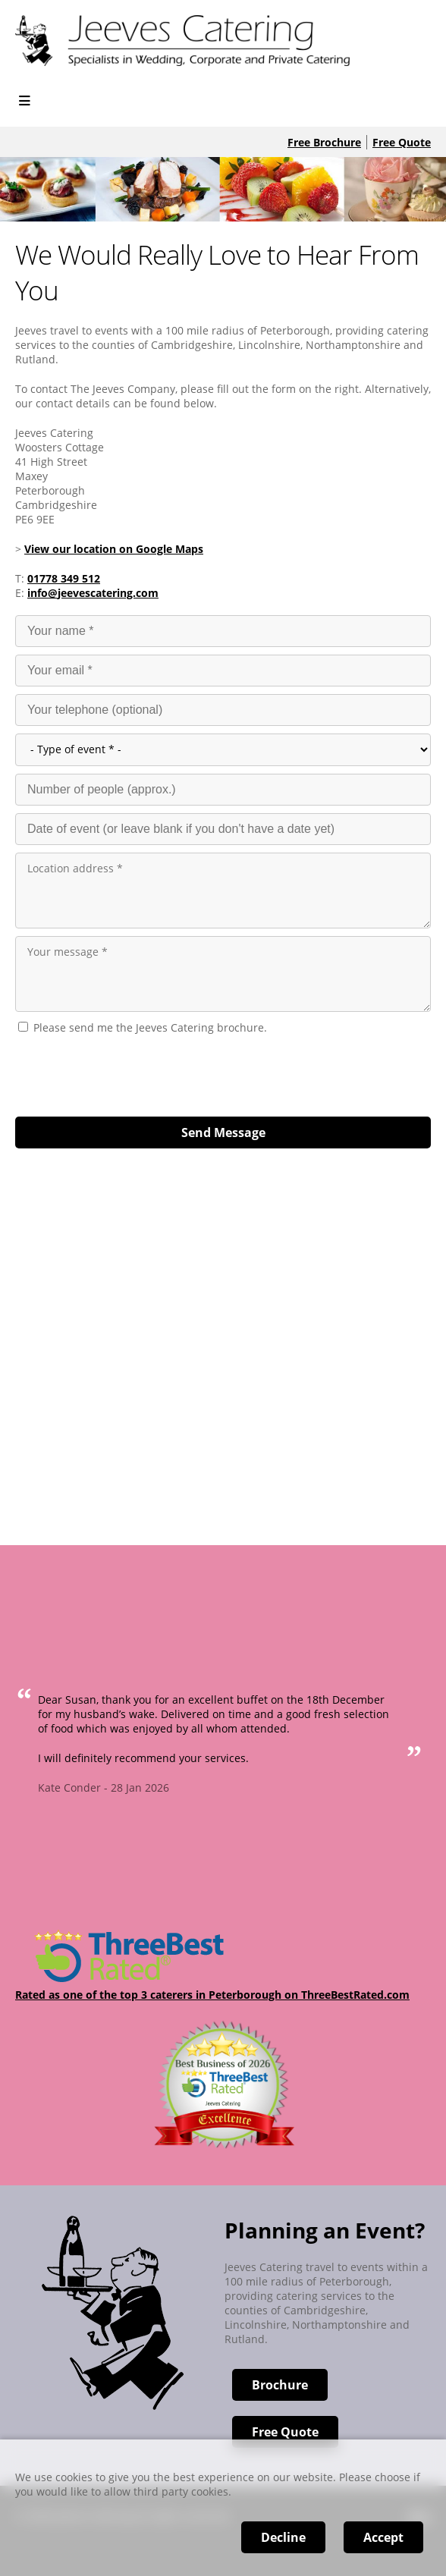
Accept (383, 2537)
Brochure (280, 2385)
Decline (283, 2537)
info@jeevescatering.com (93, 593)
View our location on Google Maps (113, 549)
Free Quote (401, 142)
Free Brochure (324, 142)
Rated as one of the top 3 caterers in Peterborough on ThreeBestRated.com (212, 1994)
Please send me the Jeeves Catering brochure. (150, 1027)
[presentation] (130, 1071)
